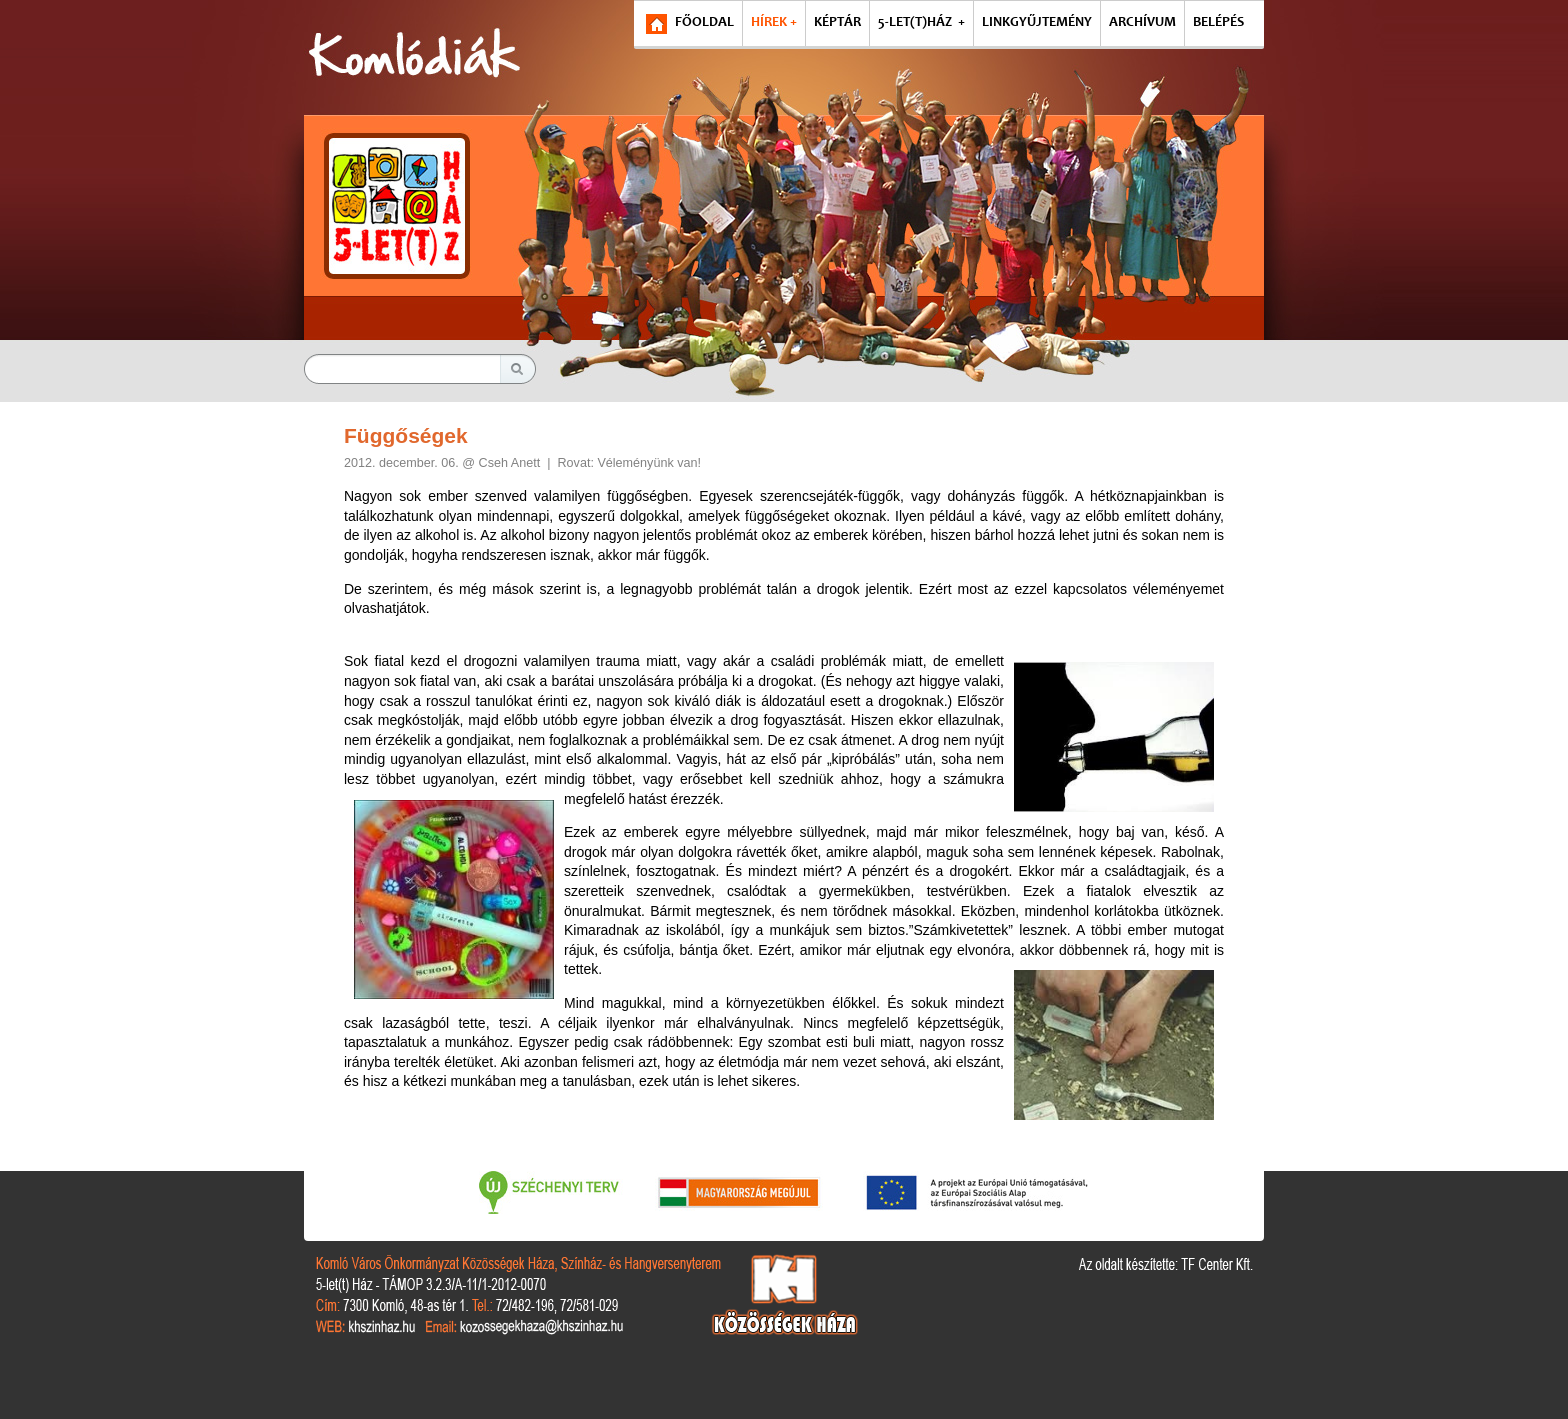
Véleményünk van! (649, 463)
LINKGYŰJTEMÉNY (1037, 23)
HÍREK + (774, 23)
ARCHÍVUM (1142, 23)
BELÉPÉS (1218, 23)
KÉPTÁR (837, 23)
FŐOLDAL (704, 23)
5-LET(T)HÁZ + (921, 23)
